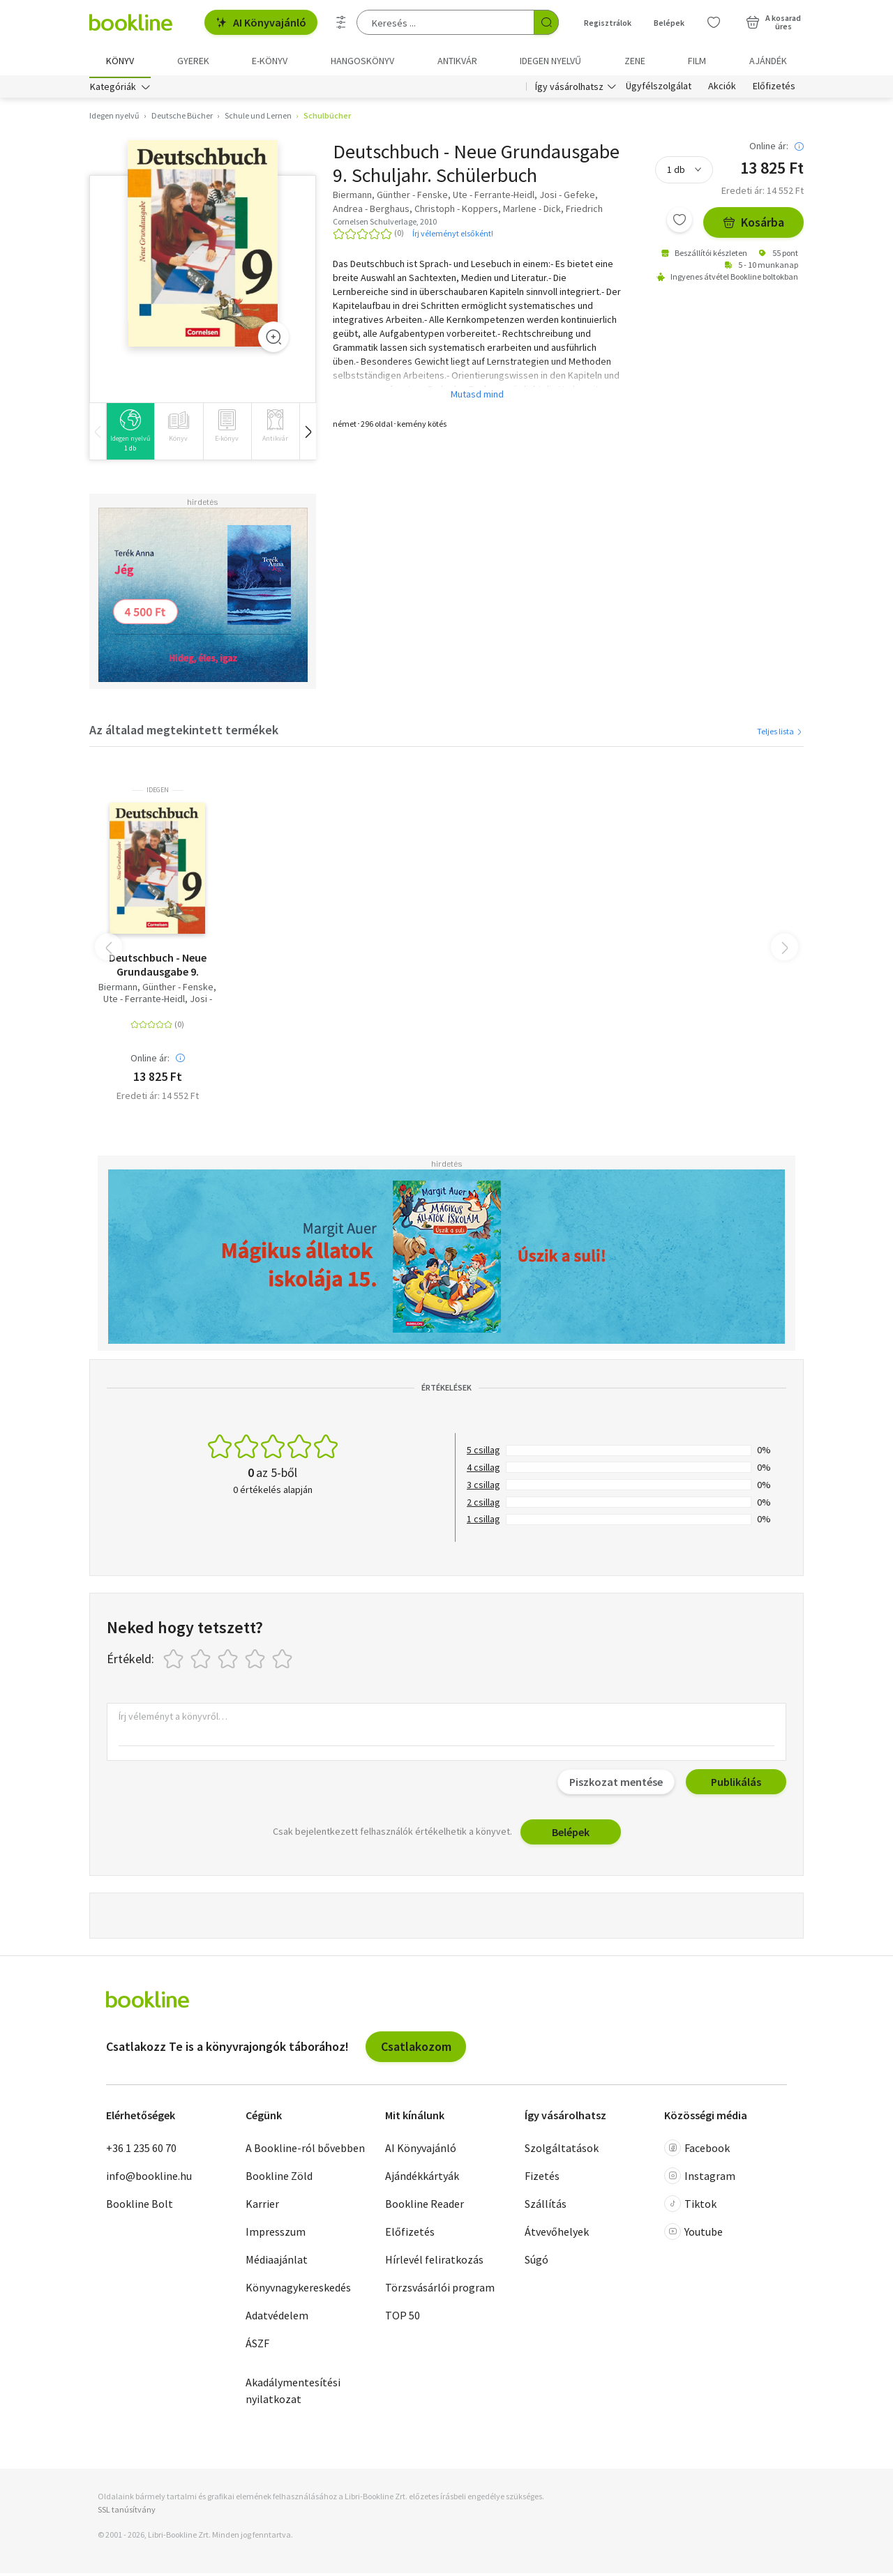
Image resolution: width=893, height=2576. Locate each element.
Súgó (536, 2263)
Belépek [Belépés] (669, 22)
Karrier (262, 2207)
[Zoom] (273, 340)
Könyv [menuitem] (120, 60)
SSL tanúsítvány (127, 2513)
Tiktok (690, 2207)
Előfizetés (774, 89)
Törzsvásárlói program (440, 2291)
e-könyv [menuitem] (269, 60)
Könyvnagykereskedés (298, 2291)
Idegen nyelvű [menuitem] (550, 60)
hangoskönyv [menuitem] (362, 60)
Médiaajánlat (277, 2263)
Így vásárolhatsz (569, 89)
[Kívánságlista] (713, 22)
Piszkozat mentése (616, 1784)
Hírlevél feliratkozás (434, 2263)
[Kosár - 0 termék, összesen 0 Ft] (773, 22)
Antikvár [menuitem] (457, 60)
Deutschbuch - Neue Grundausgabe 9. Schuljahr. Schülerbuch (157, 967)
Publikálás (736, 1784)
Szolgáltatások (562, 2151)
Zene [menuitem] (634, 60)
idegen (158, 793)
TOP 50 (402, 2319)
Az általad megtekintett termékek (183, 733)
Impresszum (276, 2235)
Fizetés (542, 2179)
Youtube (693, 2235)
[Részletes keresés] (341, 22)
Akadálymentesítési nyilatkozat (293, 2394)
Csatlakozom (416, 2049)
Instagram (699, 2179)
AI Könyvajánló (261, 22)
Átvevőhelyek (557, 2235)
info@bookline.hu (149, 2179)
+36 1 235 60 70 (141, 2151)
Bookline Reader (424, 2207)
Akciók (722, 89)
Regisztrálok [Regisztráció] (607, 22)
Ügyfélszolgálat (658, 89)
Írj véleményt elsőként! (452, 236)
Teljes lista (780, 734)
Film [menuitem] (697, 60)
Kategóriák (113, 89)
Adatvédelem (277, 2319)
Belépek (571, 1835)
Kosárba (753, 226)
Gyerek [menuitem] (193, 60)
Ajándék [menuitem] (768, 60)
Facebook (697, 2151)
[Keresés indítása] (546, 22)
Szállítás (545, 2207)
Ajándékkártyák (422, 2179)
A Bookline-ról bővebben (305, 2151)
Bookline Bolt (139, 2207)
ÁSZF (257, 2347)
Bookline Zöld (279, 2179)
